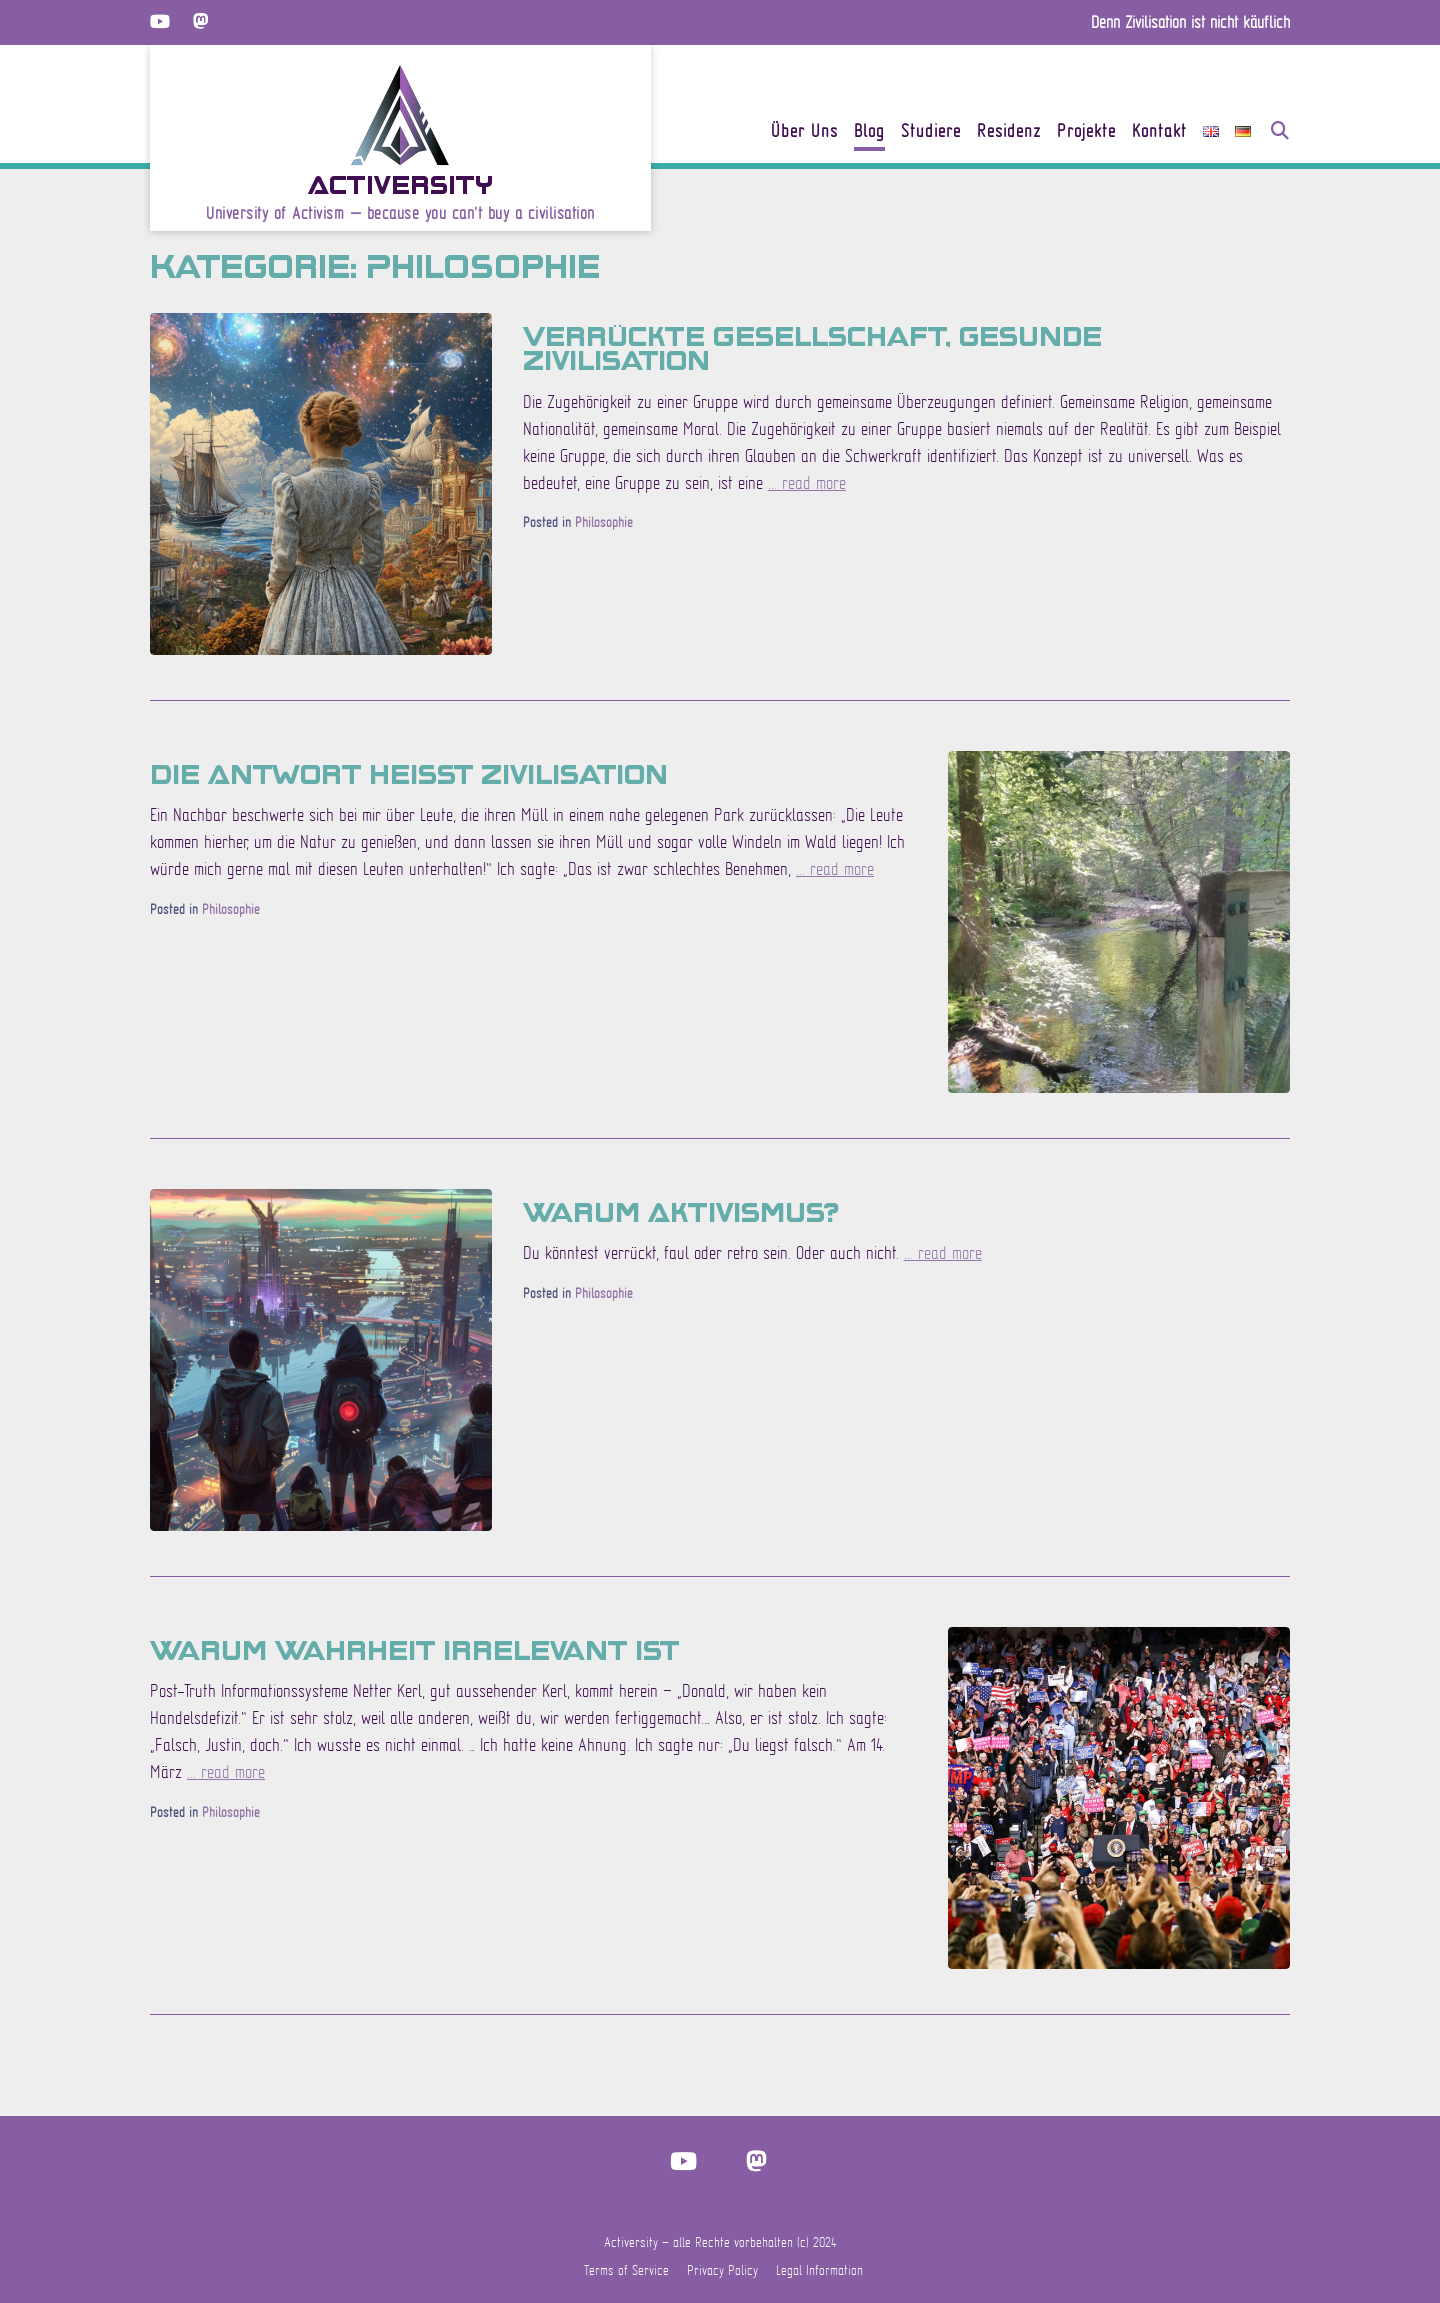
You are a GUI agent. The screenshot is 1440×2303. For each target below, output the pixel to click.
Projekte (1086, 132)
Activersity (400, 183)
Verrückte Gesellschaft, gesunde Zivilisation (812, 347)
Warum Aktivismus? (681, 1211)
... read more (807, 482)
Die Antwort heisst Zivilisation (409, 773)
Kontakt (1159, 132)
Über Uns (804, 132)
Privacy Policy (722, 2270)
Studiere (931, 132)
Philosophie (604, 522)
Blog (869, 132)
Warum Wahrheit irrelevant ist (414, 1649)
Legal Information (819, 2270)
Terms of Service (626, 2270)
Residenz (1009, 132)
